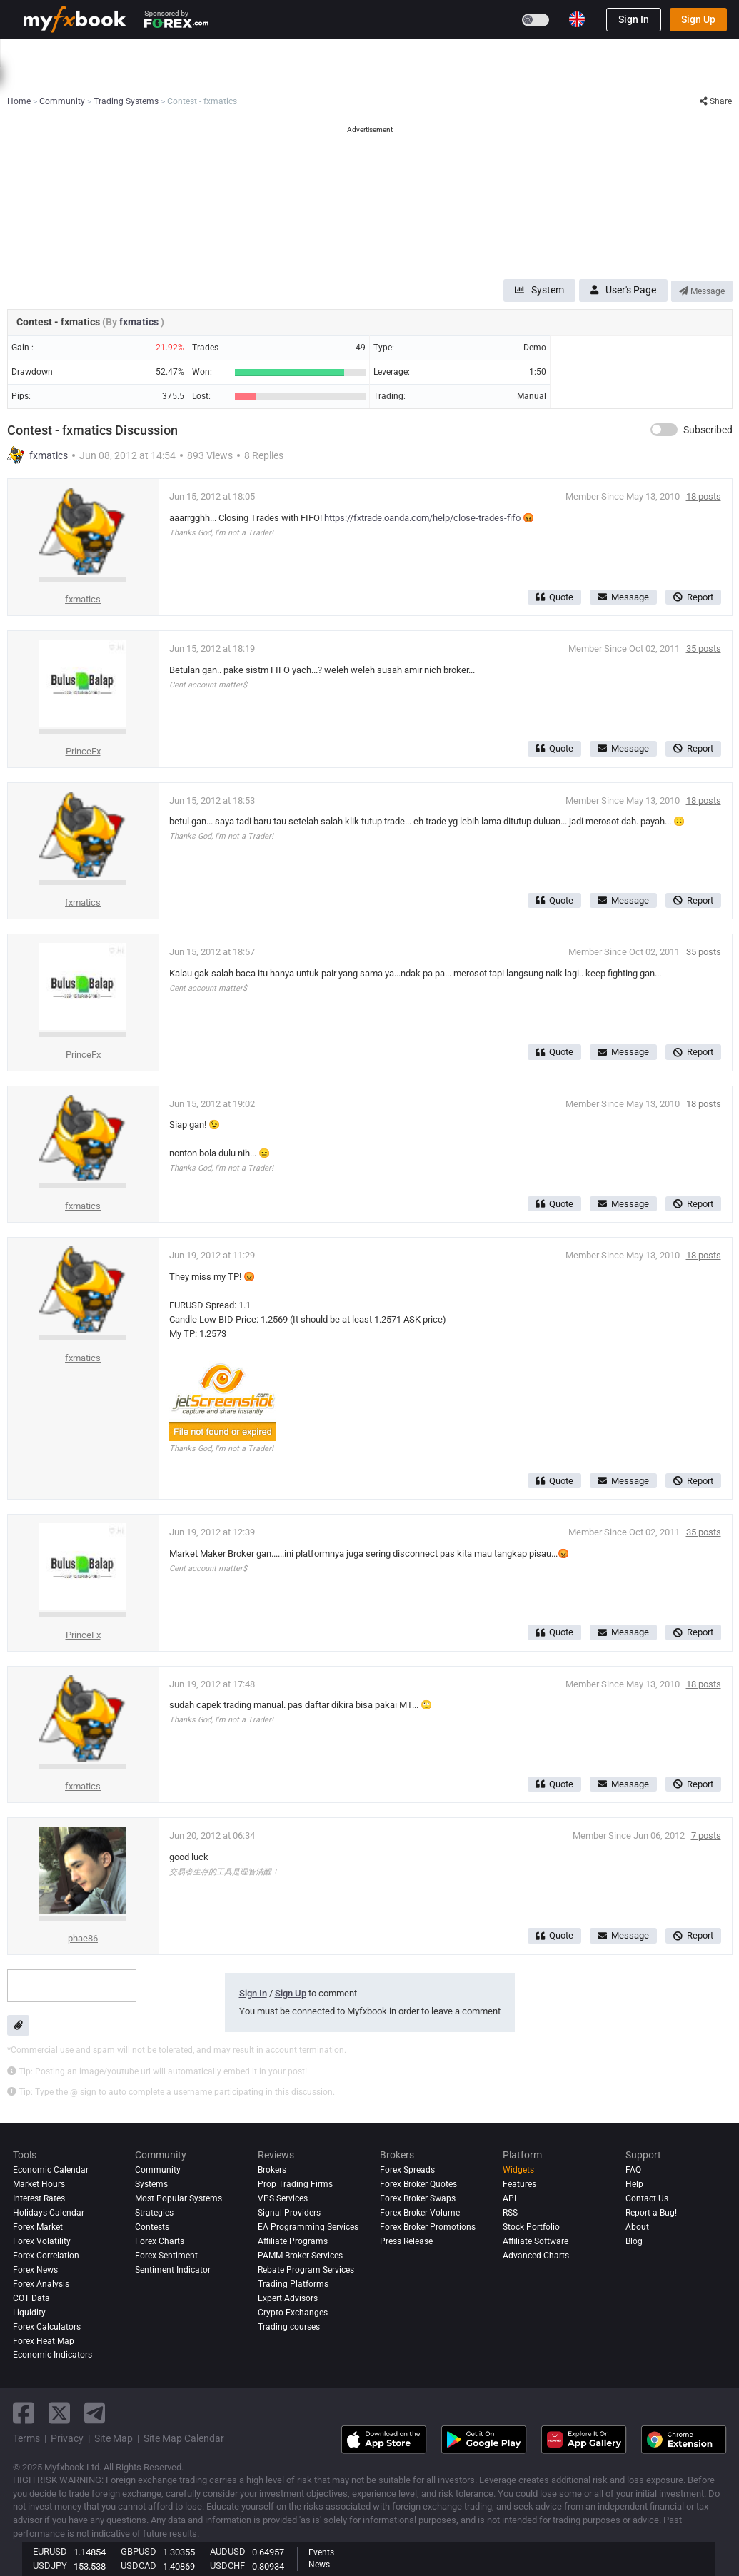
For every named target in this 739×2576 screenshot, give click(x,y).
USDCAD (138, 2565)
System (539, 290)
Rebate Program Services (306, 2270)
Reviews (361, 52)
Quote (554, 597)
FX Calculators (216, 77)
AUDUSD (228, 2551)
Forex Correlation (46, 2256)
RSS (510, 2213)
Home (36, 52)
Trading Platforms (293, 2284)
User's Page (623, 290)
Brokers (415, 52)
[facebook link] (23, 2412)
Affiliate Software (535, 2241)
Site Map (113, 2438)
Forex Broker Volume (420, 2213)
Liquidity (29, 2313)
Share (716, 101)
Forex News (35, 2270)
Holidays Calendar (48, 2213)
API (509, 2198)
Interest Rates (144, 77)
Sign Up (698, 19)
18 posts (703, 496)
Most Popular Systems (178, 2198)
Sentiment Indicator (173, 2270)
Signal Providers (289, 2213)
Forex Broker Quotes (418, 2184)
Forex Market (38, 2227)
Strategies (154, 2213)
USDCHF (227, 2565)
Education (538, 52)
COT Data (31, 2298)
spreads (314, 77)
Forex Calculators (47, 2327)
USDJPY (50, 2565)
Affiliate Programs (293, 2241)
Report (693, 597)
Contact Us (646, 2198)
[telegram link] (95, 2412)
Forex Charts (159, 2241)
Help (634, 2184)
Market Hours (564, 77)
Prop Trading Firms (295, 2184)
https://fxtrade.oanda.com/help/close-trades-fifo (422, 517)
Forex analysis (41, 2284)
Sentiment (366, 77)
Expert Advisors (288, 2298)
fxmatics (140, 322)
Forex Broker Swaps (418, 2198)
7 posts (706, 1835)
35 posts (703, 648)
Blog (634, 2241)
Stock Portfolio (531, 2227)
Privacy (67, 2438)
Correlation (501, 77)
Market (184, 52)
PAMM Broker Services (300, 2256)
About (637, 2227)
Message (702, 291)
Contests (597, 52)
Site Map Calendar (184, 2438)
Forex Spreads (407, 2170)
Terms (26, 2438)
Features (519, 2184)
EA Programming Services (308, 2227)
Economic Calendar (62, 77)
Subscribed (708, 429)
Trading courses (289, 2327)
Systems (238, 52)
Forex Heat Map (433, 77)
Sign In (633, 19)
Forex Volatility (42, 2241)
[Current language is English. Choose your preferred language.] (577, 19)
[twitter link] (59, 2412)
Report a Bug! (651, 2213)
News (137, 52)
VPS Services (283, 2198)
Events (321, 2552)
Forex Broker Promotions (428, 2227)
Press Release (406, 2241)
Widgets (518, 2170)
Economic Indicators (52, 2355)
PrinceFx (83, 751)
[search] (721, 52)
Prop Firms (474, 52)
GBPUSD (138, 2551)
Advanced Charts (536, 2256)
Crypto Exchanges (293, 2313)
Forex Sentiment (166, 2256)
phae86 (83, 1938)
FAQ (633, 2170)
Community (300, 52)
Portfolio (86, 52)
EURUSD (50, 2551)
